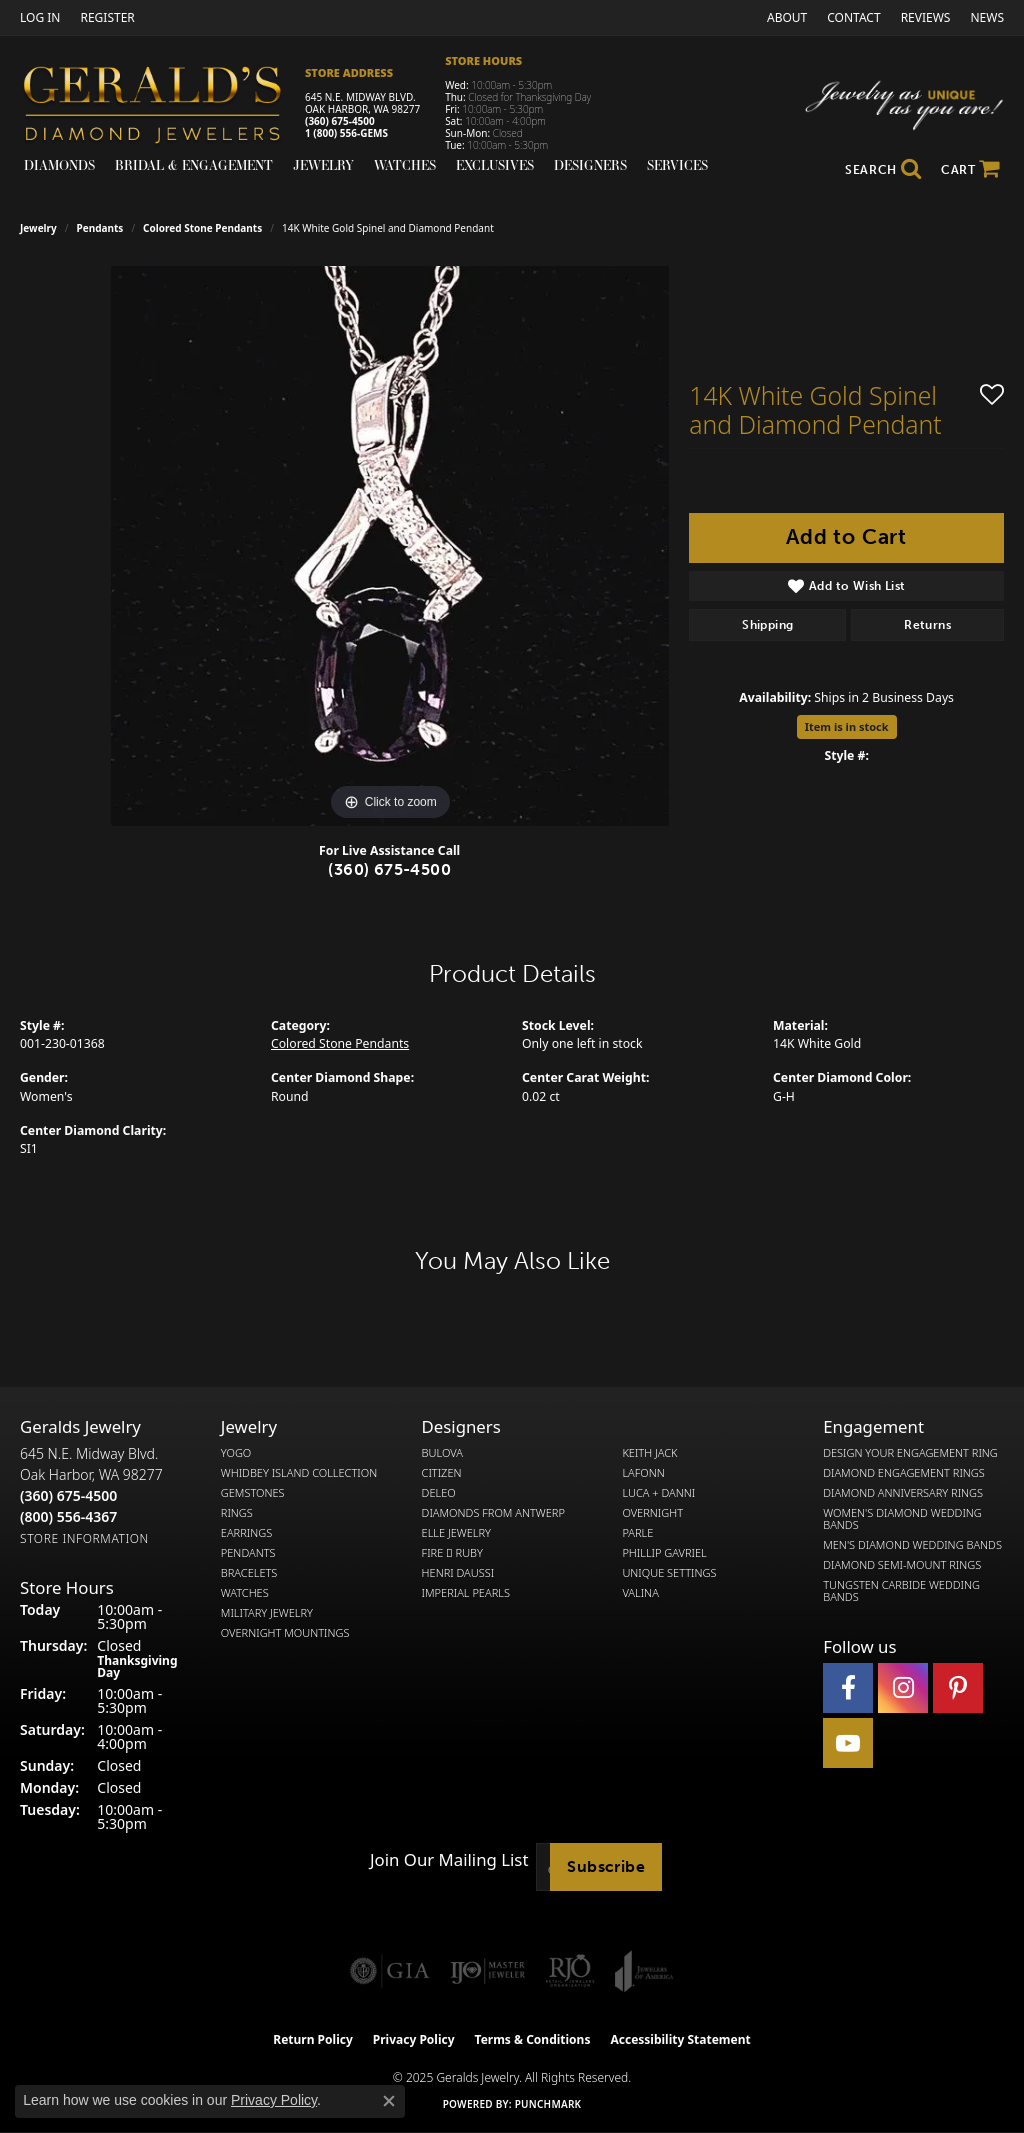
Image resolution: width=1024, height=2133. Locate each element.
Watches (405, 165)
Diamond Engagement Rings (904, 1473)
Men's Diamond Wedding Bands (912, 1545)
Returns (927, 625)
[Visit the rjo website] (570, 1971)
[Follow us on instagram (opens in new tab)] (903, 1688)
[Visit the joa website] (644, 1971)
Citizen (442, 1473)
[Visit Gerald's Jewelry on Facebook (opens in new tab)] (848, 1688)
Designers (590, 165)
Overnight (652, 1513)
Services (677, 165)
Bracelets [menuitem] (249, 1573)
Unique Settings (669, 1573)
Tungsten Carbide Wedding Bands (901, 1591)
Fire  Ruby (452, 1553)
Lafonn (643, 1473)
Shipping (767, 625)
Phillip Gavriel (664, 1553)
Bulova (442, 1453)
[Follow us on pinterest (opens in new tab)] (958, 1688)
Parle (637, 1533)
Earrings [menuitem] (246, 1533)
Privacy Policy (414, 2039)
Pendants (100, 228)
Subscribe (606, 1866)
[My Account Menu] (40, 17)
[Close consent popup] (389, 2101)
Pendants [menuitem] (248, 1553)
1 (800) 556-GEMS (346, 133)
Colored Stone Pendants (202, 228)
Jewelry (323, 165)
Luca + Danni (658, 1493)
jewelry (38, 228)
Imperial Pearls (466, 1593)
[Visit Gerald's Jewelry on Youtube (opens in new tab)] (848, 1743)
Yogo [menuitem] (236, 1453)
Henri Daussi (458, 1573)
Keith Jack (649, 1453)
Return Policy (313, 2039)
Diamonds (59, 165)
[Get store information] (84, 1538)
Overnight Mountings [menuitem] (285, 1633)
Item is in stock (847, 726)
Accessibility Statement (680, 2039)
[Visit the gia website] (390, 1971)
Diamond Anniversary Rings (903, 1493)
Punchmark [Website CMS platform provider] (548, 2104)
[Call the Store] (68, 1495)
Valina (640, 1593)
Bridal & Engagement (194, 165)
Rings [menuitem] (237, 1513)
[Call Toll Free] (68, 1516)
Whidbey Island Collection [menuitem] (299, 1473)
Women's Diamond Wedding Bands (902, 1519)
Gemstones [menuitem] (253, 1493)
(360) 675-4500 (340, 121)
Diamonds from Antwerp (493, 1513)
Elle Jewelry (456, 1533)
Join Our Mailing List (449, 1860)
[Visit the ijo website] (487, 1971)
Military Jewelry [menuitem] (267, 1613)
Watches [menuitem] (245, 1593)
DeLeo (439, 1493)
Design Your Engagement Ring (910, 1453)
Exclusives (495, 165)
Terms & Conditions (533, 2039)
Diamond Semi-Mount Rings (902, 1565)
